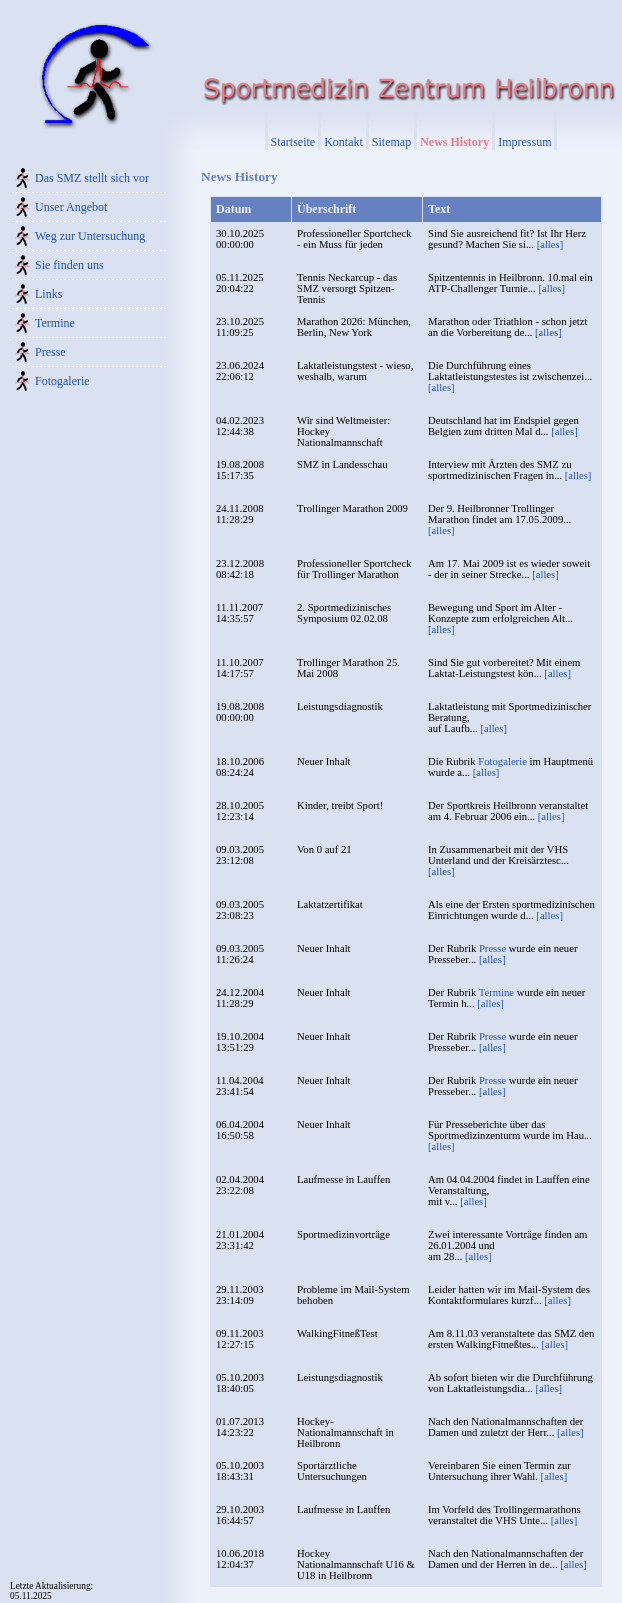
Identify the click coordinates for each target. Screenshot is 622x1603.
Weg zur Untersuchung (90, 236)
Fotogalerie (62, 381)
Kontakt (343, 142)
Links (48, 294)
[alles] (550, 244)
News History (454, 142)
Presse (50, 352)
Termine (55, 323)
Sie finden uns (69, 265)
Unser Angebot (71, 207)
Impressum (524, 142)
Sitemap (391, 142)
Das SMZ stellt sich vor (92, 178)
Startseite (293, 142)
